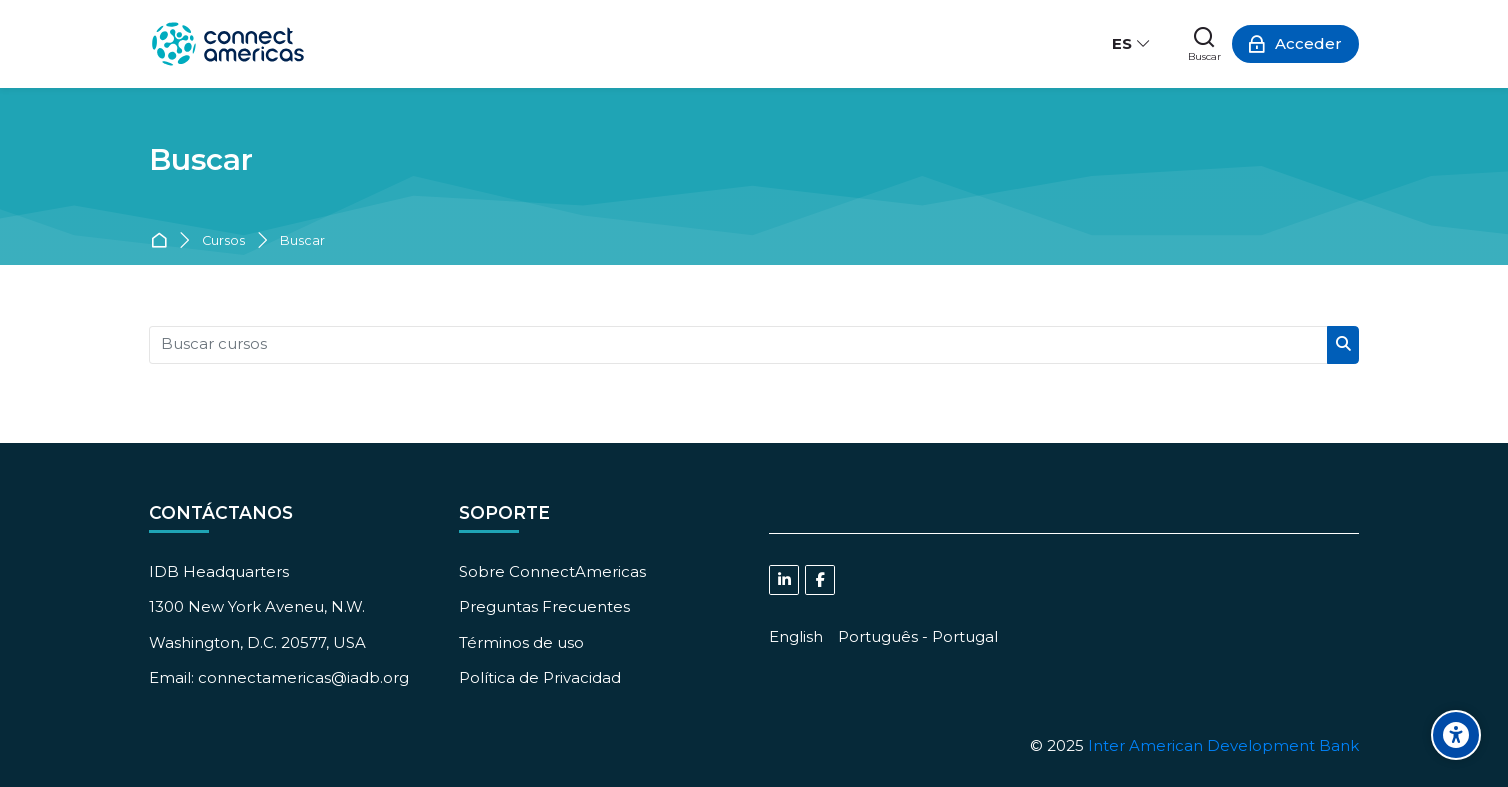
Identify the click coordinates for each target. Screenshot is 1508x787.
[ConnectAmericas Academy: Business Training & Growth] (228, 44)
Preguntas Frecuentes (544, 606)
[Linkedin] (784, 580)
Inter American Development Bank (1223, 745)
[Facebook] (820, 580)
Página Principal (162, 241)
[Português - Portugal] (918, 636)
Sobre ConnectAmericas (552, 571)
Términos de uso (521, 642)
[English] (796, 636)
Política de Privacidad (540, 677)
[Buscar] (1204, 44)
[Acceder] (1295, 44)
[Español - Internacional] (1132, 44)
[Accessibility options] (1456, 735)
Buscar (302, 241)
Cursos (223, 241)
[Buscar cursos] (738, 345)
